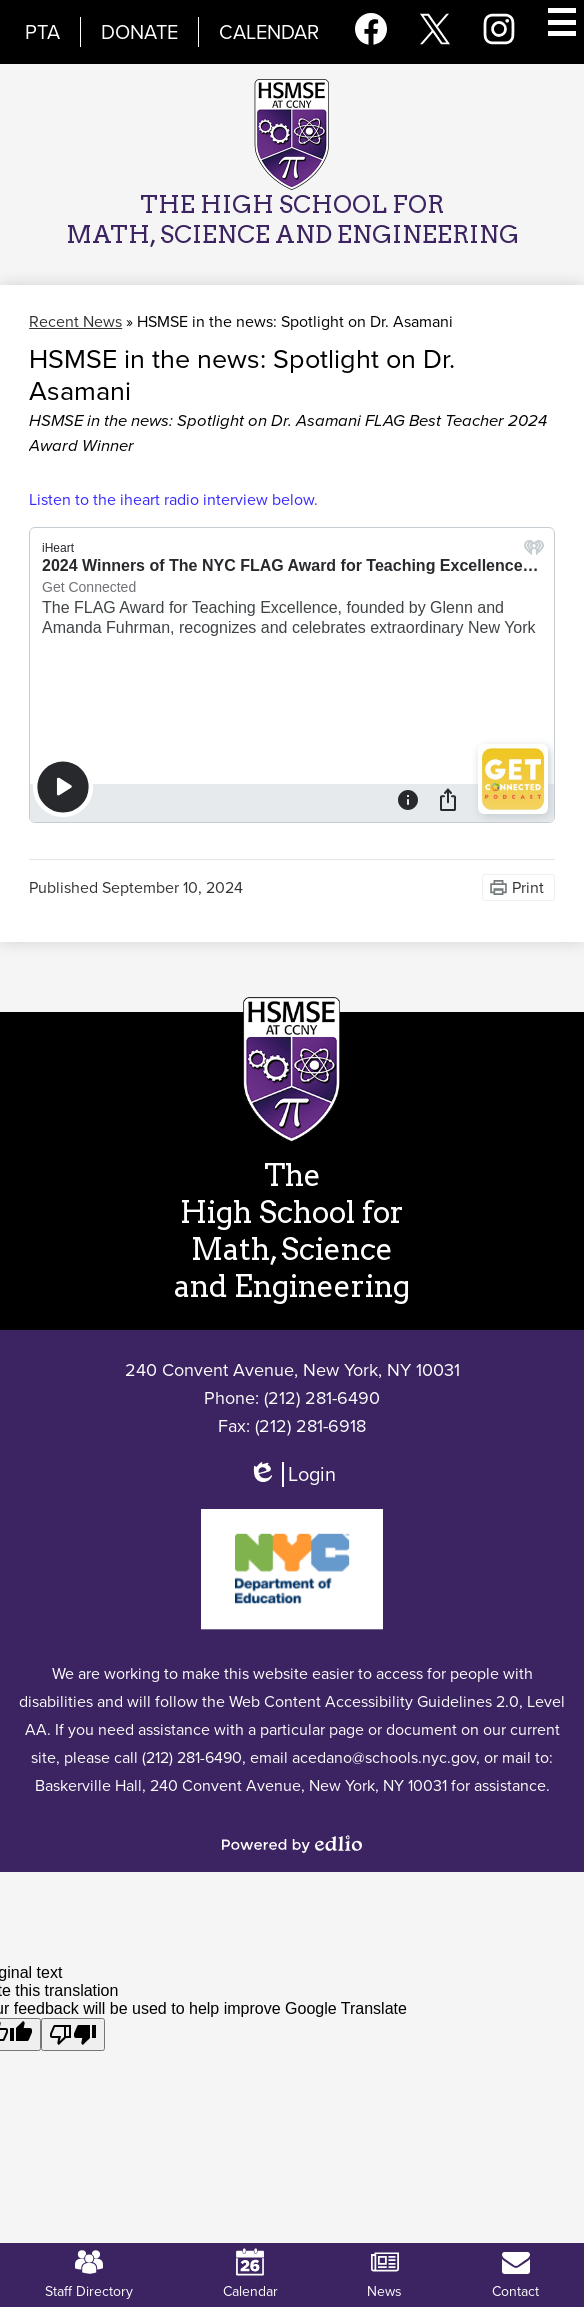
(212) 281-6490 (322, 1398)
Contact (515, 2275)
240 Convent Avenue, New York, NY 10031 (292, 1370)
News (384, 2275)
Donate (139, 32)
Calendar (269, 32)
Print (528, 887)
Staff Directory (89, 2275)
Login (291, 1483)
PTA (42, 32)
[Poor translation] (73, 2034)
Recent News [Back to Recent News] (75, 321)
